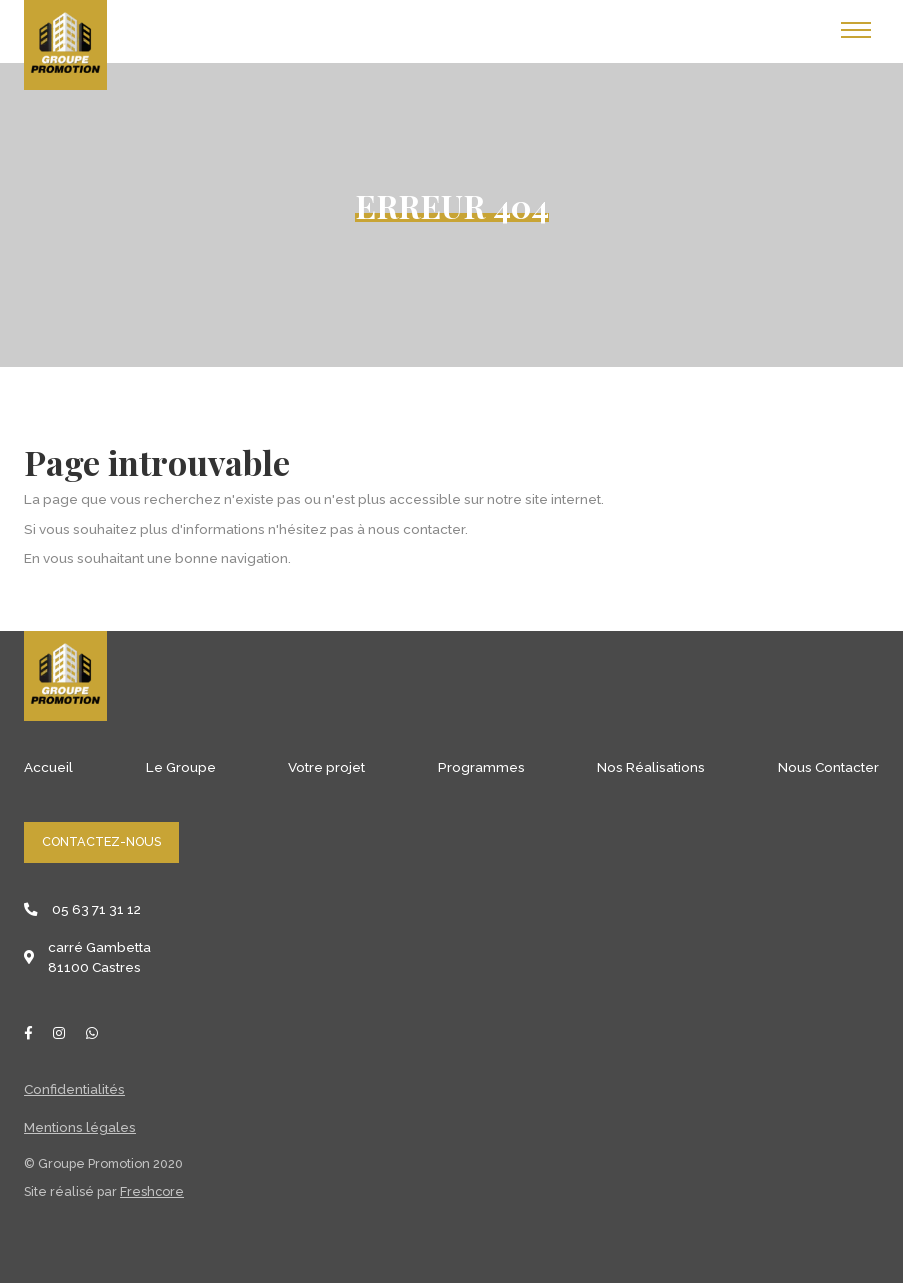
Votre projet (326, 767)
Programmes (481, 767)
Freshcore (152, 1191)
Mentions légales (80, 1127)
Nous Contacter (828, 767)
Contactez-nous (101, 841)
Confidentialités (74, 1089)
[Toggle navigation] (856, 30)
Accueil (48, 767)
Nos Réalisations (651, 767)
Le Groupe (181, 767)
